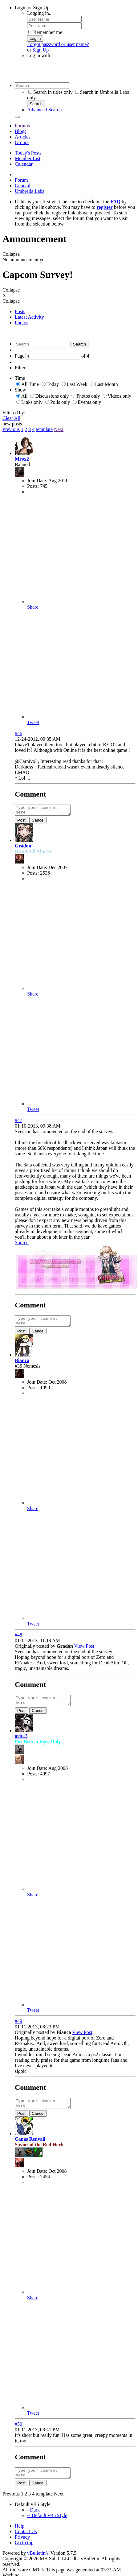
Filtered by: (13, 412)
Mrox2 (22, 459)
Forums (22, 125)
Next (58, 429)
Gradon (23, 847)
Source (21, 1244)
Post (21, 822)
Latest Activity (29, 317)
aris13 (21, 1741)
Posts (20, 311)
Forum (21, 180)
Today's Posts (28, 152)
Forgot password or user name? (58, 44)
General (22, 185)
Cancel (38, 822)
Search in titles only (50, 92)
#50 (18, 2431)
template (44, 429)
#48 (18, 1638)
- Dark (33, 2519)
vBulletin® (38, 2562)
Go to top (24, 2551)
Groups (22, 142)
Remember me (45, 32)
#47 (18, 1122)
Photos (21, 322)
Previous (11, 429)
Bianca (22, 1364)
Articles (22, 136)
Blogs (20, 131)
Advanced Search (44, 109)
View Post (84, 1649)
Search (36, 103)
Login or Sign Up (32, 7)
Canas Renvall (30, 2146)
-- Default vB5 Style (47, 2524)
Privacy (22, 2546)
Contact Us (26, 2540)
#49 (18, 2026)
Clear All (11, 418)
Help (19, 2535)
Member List (27, 158)
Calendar (24, 164)
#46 (18, 733)
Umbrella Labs (29, 191)
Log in (35, 38)
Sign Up (40, 49)
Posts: (33, 486)
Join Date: (37, 480)
